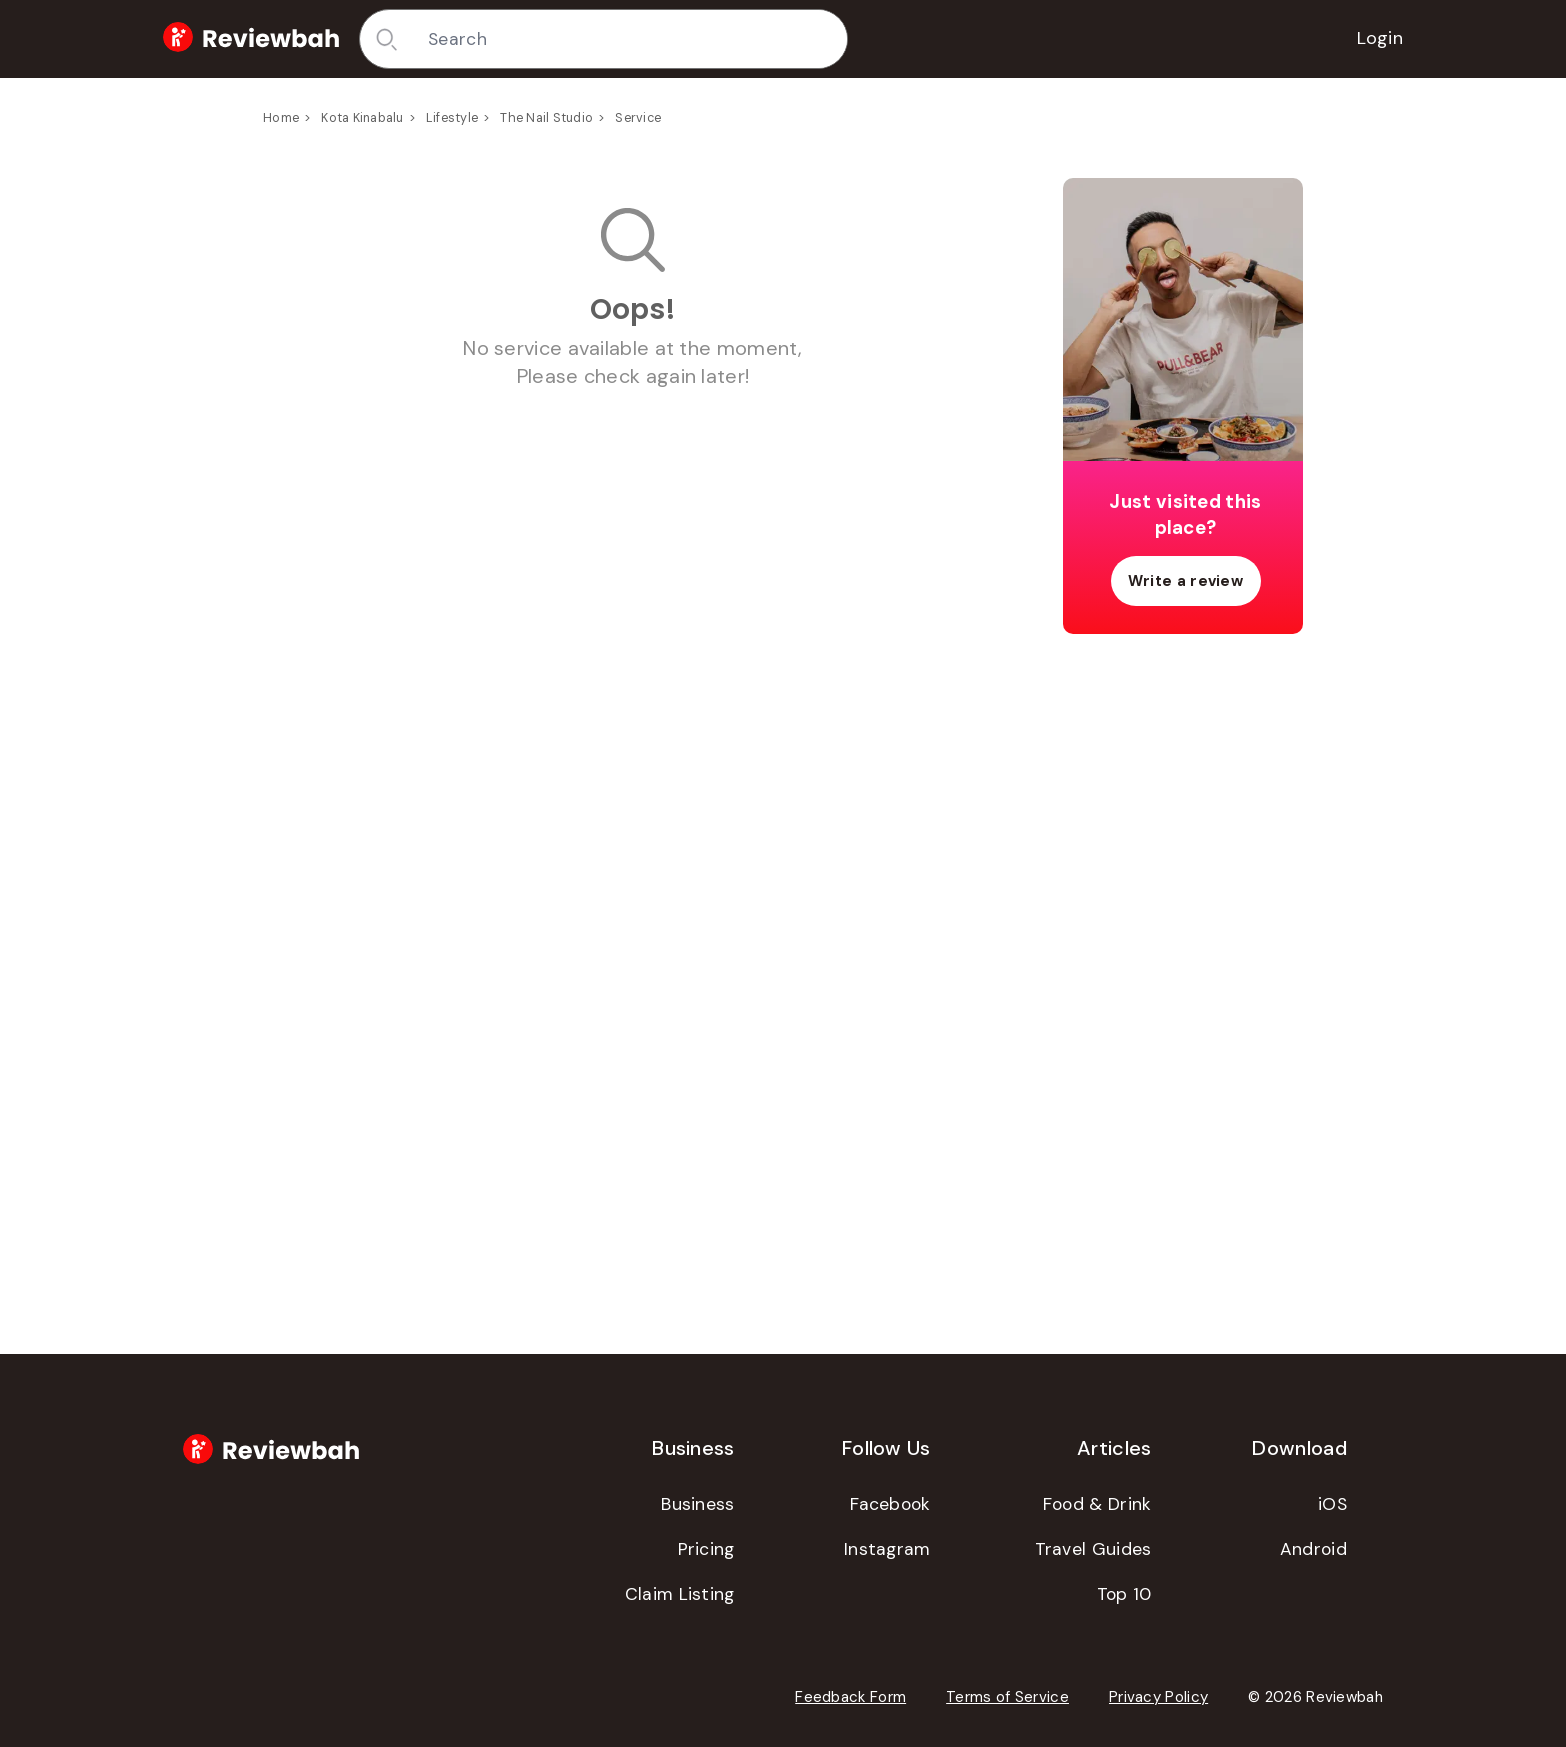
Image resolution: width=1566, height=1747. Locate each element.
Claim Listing (680, 1594)
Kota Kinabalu (362, 118)
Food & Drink (1097, 1504)
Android (1313, 1549)
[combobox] (630, 39)
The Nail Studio (546, 118)
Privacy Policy (1158, 1697)
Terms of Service (1007, 1697)
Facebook (890, 1504)
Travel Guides (1093, 1549)
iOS (1332, 1504)
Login (1380, 38)
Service (638, 118)
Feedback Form (850, 1697)
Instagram (887, 1549)
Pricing (706, 1549)
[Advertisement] (1183, 964)
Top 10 (1124, 1594)
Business (697, 1504)
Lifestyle (452, 118)
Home (281, 118)
